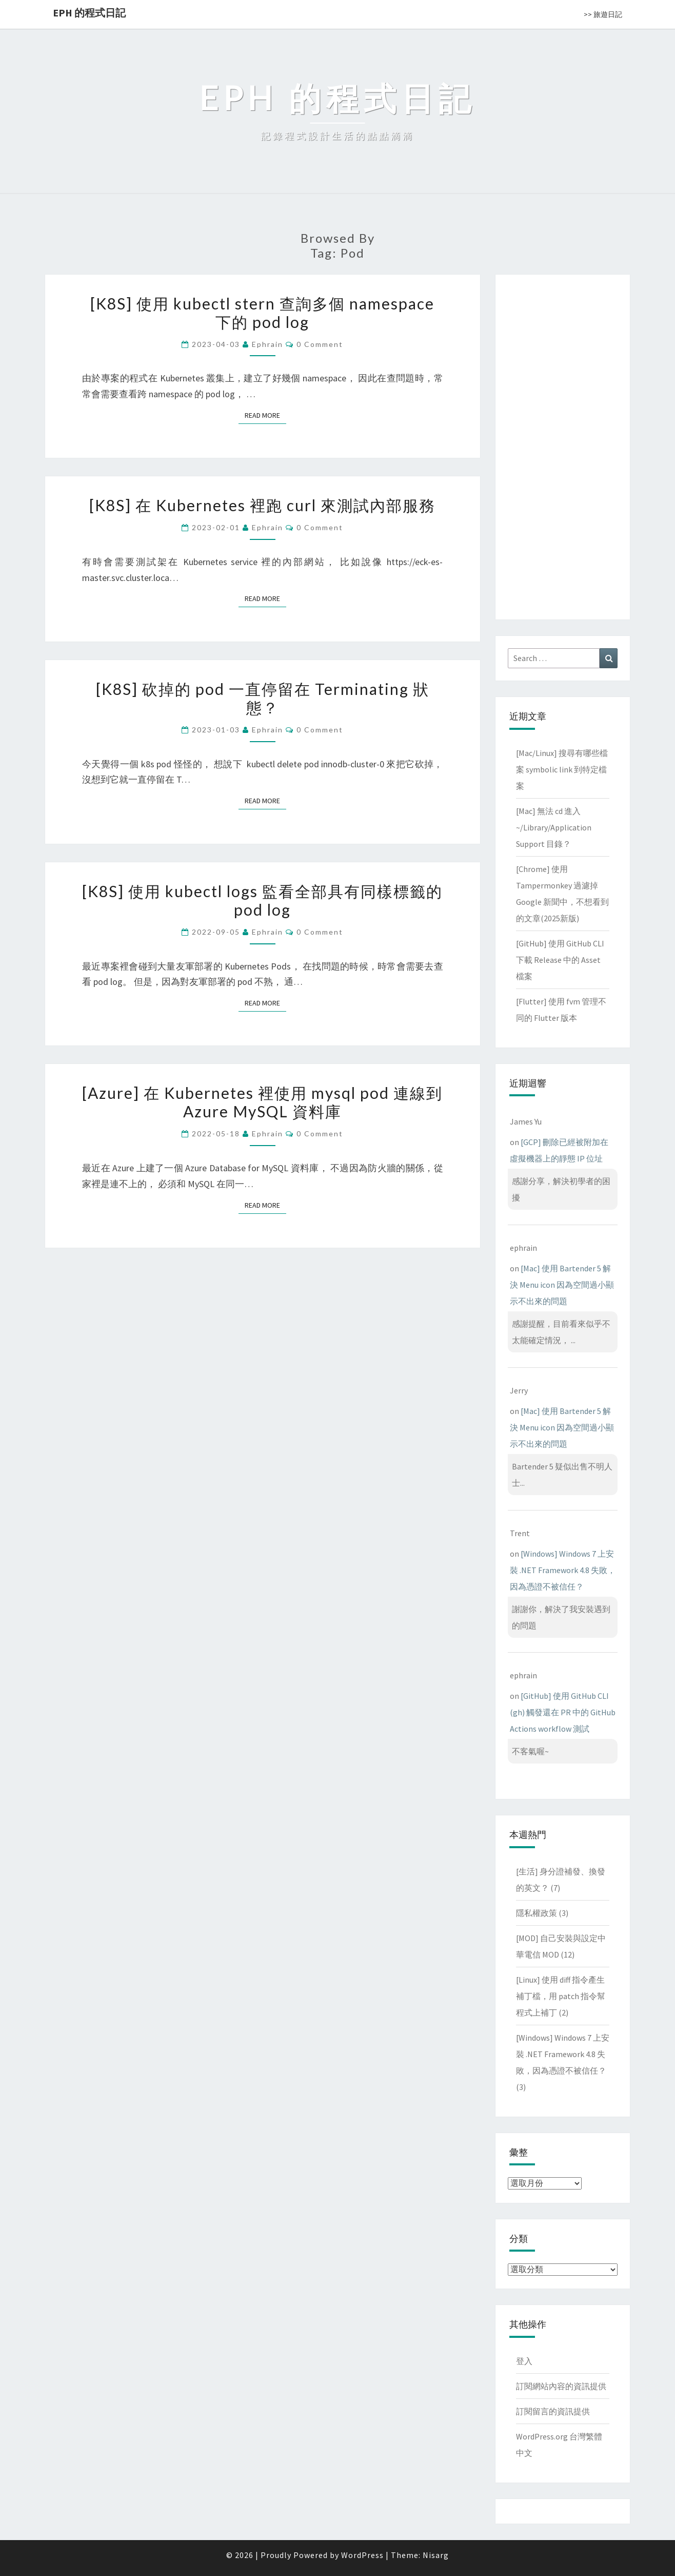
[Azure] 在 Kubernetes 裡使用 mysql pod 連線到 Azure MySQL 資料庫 (262, 1101)
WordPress (362, 2555)
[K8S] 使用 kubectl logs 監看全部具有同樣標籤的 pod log (262, 900)
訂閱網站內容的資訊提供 (561, 2386)
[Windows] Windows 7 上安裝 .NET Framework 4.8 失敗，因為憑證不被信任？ (563, 1570)
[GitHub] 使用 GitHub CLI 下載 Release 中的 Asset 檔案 (560, 959)
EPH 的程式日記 (89, 12)
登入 (524, 2361)
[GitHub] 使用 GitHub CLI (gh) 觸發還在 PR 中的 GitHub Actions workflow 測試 (563, 1712)
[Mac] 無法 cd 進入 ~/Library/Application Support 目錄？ (553, 827)
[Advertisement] (563, 445)
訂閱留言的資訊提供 (553, 2411)
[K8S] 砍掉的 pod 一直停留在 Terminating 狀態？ (262, 698)
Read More (265, 415)
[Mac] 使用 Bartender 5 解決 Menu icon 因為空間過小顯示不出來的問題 (562, 1284)
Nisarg (436, 2555)
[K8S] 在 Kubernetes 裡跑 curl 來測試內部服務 (262, 505)
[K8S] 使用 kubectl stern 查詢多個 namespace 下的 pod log (262, 312)
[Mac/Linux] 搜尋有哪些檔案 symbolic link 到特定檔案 (562, 769)
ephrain (267, 344)
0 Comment (319, 344)
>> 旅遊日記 (603, 14)
